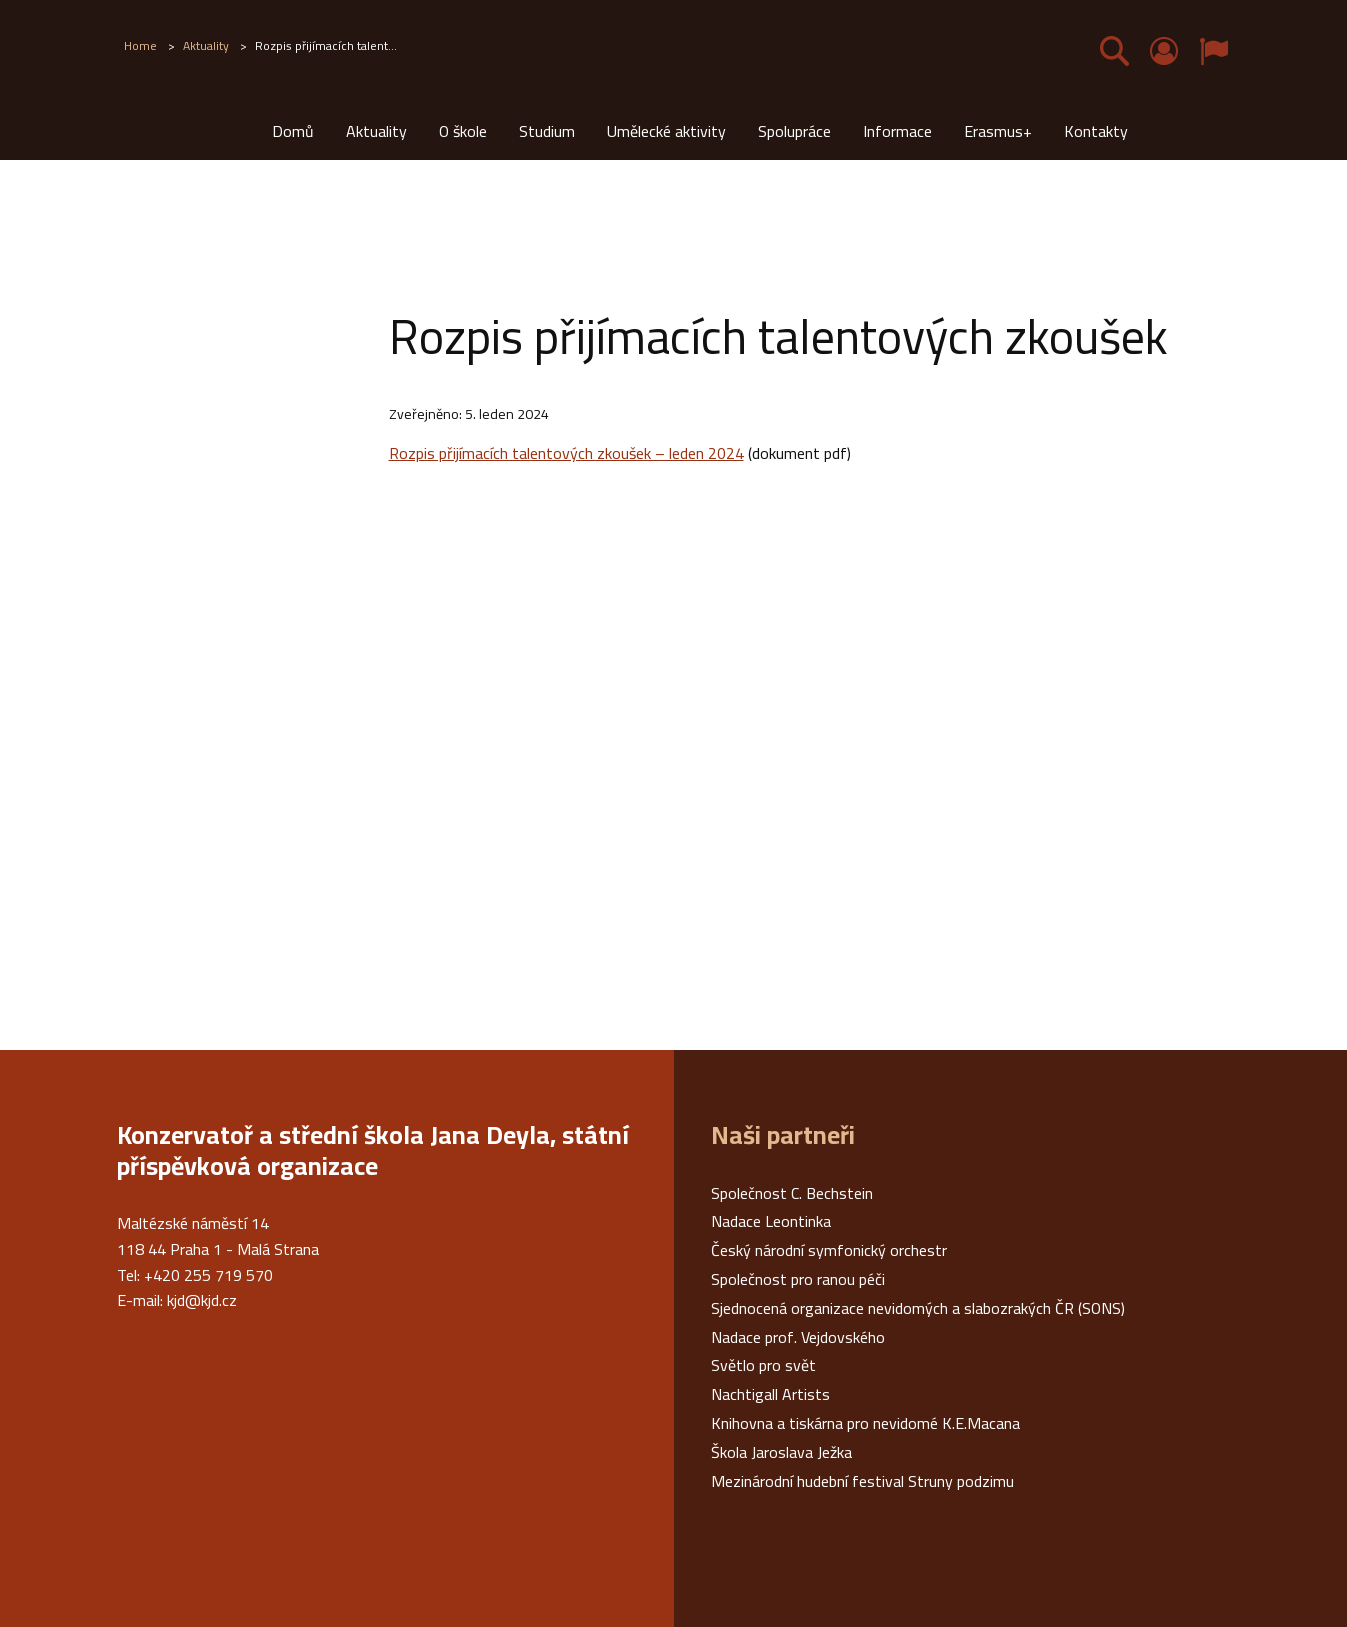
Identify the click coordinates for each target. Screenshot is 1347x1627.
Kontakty (1096, 131)
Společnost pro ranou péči (798, 1279)
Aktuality (376, 131)
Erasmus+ (998, 131)
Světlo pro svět (763, 1365)
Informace (897, 131)
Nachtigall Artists (770, 1394)
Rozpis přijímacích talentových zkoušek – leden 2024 (566, 453)
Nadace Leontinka (771, 1221)
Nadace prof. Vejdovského (798, 1337)
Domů (293, 131)
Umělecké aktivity (666, 131)
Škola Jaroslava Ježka (781, 1452)
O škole (463, 131)
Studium (547, 131)
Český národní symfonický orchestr (829, 1250)
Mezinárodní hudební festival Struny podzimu (862, 1481)
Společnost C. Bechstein (792, 1193)
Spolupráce (794, 131)
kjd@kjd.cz (202, 1300)
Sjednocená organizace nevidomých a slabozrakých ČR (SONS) (918, 1308)
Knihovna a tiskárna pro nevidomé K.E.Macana (865, 1423)
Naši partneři (783, 1135)
